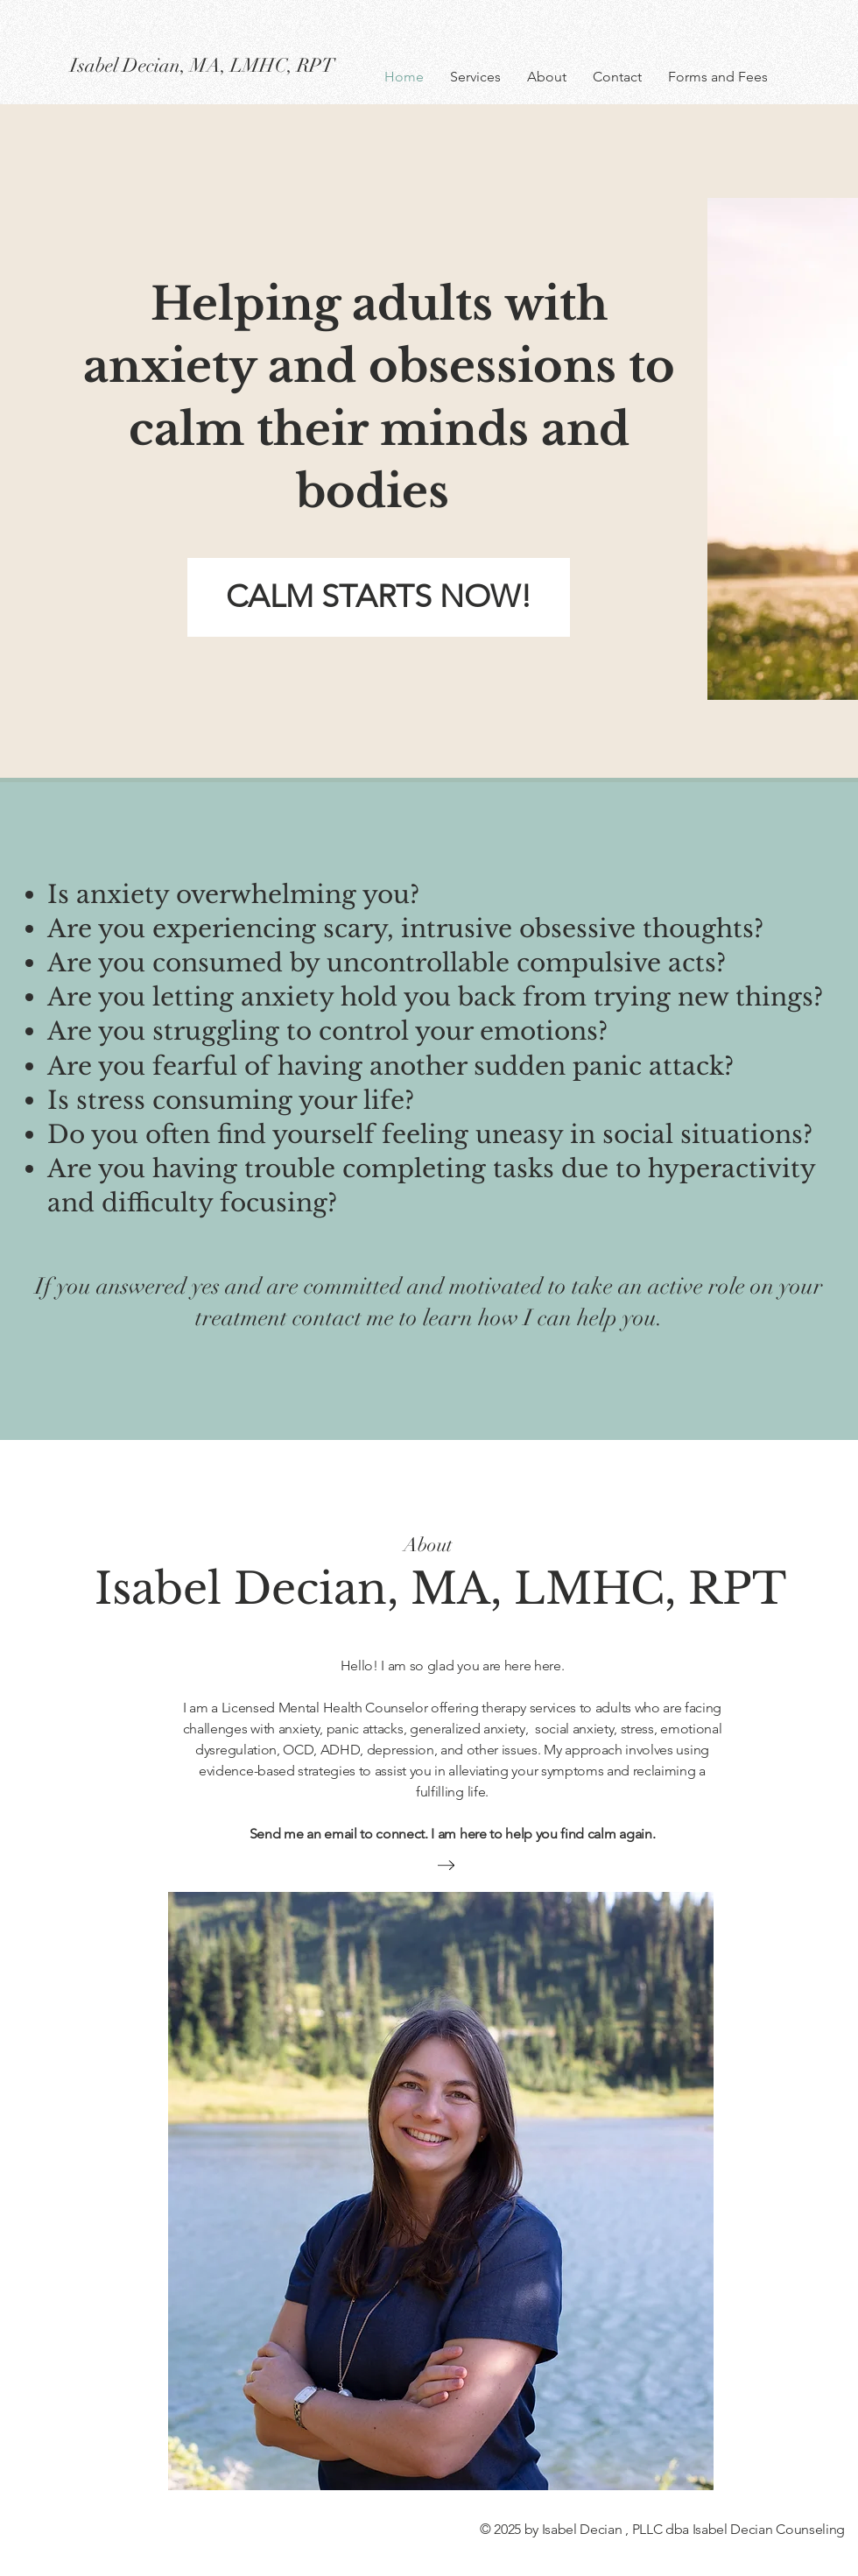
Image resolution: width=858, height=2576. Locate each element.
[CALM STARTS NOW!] (378, 597)
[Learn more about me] (446, 1865)
